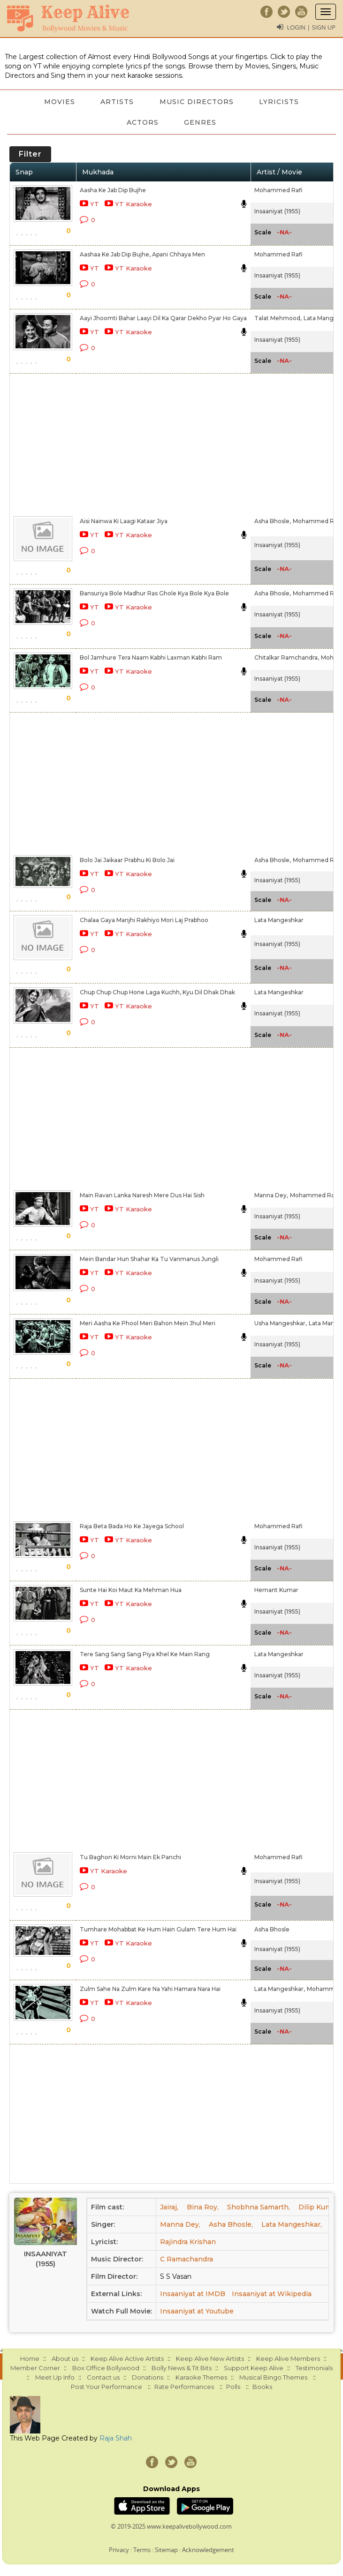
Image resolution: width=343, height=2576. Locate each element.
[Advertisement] (169, 443)
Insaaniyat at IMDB (192, 2294)
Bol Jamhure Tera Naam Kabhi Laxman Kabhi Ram (151, 657)
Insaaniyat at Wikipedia (272, 2294)
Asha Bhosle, (272, 521)
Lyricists (280, 102)
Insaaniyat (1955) (277, 211)
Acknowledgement (208, 2550)
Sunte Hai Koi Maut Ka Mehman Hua (131, 1589)
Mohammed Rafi (278, 190)
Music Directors (197, 102)
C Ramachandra (186, 2259)
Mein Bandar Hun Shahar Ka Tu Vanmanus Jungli (149, 1258)
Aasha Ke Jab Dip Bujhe (113, 190)
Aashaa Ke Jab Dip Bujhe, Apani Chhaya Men (142, 254)
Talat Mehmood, (278, 318)
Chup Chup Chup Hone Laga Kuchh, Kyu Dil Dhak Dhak (157, 992)
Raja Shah (115, 2438)
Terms (142, 2550)
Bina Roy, (203, 2207)
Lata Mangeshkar (279, 920)
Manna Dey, (271, 1195)
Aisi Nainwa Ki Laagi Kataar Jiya (124, 521)
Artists (117, 102)
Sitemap (166, 2550)
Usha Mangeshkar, (280, 1323)
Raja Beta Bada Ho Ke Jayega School (132, 1526)
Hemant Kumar (276, 1589)
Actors (142, 122)
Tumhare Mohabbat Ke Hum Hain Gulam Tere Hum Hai (158, 1929)
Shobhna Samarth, (258, 2207)
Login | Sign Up (311, 27)
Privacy (119, 2550)
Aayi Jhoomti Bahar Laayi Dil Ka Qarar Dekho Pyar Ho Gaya (163, 318)
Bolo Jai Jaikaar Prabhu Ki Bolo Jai (127, 860)
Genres (200, 122)
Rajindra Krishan (188, 2242)
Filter (30, 154)
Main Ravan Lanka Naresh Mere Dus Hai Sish (142, 1195)
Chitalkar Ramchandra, (286, 657)
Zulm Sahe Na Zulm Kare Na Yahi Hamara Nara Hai (150, 1988)
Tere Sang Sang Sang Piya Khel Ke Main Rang (145, 1654)
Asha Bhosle (272, 1929)
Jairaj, (169, 2207)
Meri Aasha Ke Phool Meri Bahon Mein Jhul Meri (147, 1323)
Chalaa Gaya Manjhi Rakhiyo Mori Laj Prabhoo (144, 920)
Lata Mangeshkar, (279, 1988)
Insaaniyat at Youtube (197, 2311)
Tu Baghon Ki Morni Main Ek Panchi (130, 1857)
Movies (58, 102)
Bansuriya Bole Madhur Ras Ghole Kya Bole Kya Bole (154, 593)
